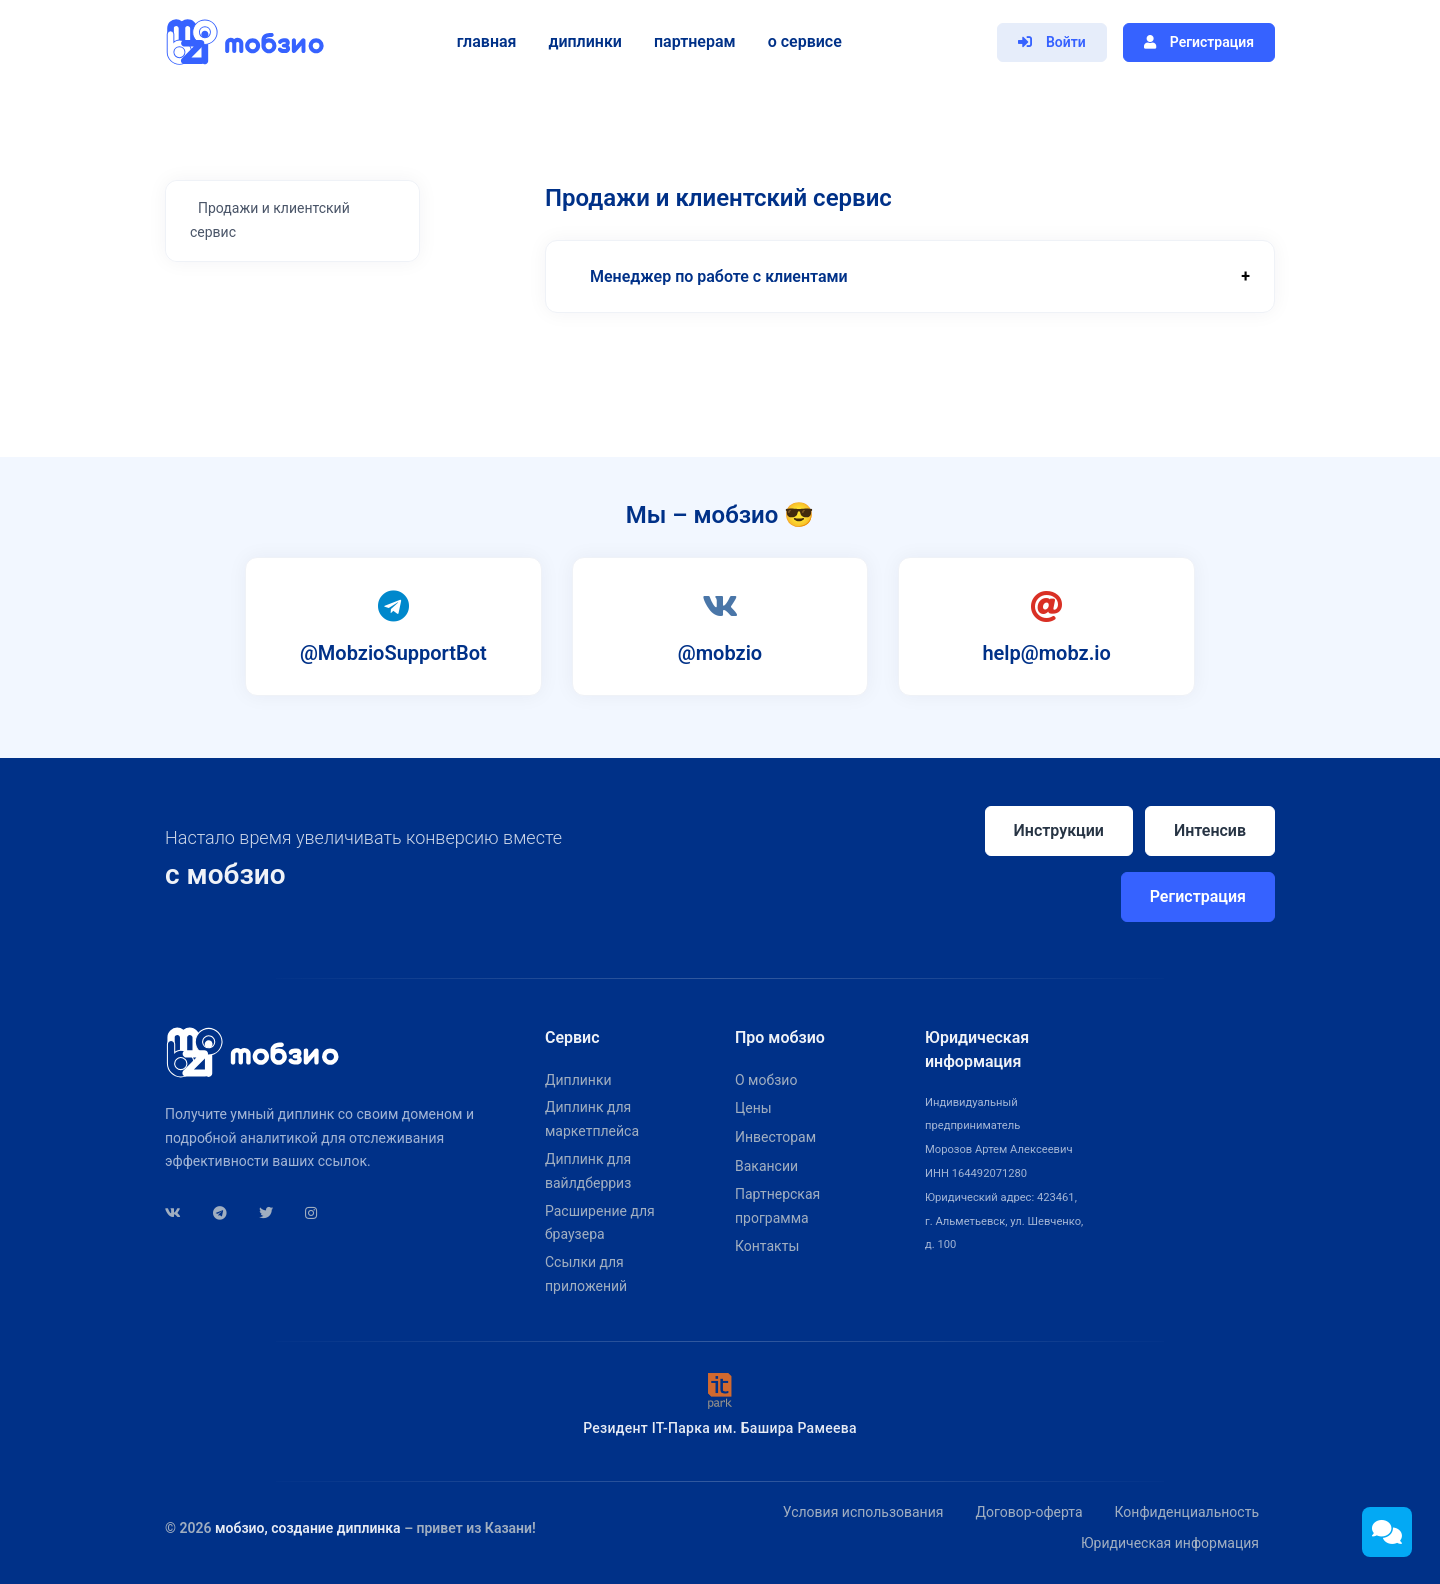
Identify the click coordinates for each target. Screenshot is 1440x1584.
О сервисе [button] (800, 41)
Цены (753, 1108)
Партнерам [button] (691, 41)
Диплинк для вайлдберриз (588, 1171)
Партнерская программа (777, 1206)
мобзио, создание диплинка (308, 1528)
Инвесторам (775, 1137)
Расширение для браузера (600, 1223)
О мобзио (766, 1080)
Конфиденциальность (1187, 1512)
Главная (482, 41)
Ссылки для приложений (586, 1274)
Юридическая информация (1170, 1543)
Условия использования (863, 1512)
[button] (910, 277)
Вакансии (766, 1166)
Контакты (767, 1246)
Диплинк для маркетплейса (592, 1119)
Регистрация (1198, 896)
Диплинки (580, 41)
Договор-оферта (1028, 1512)
